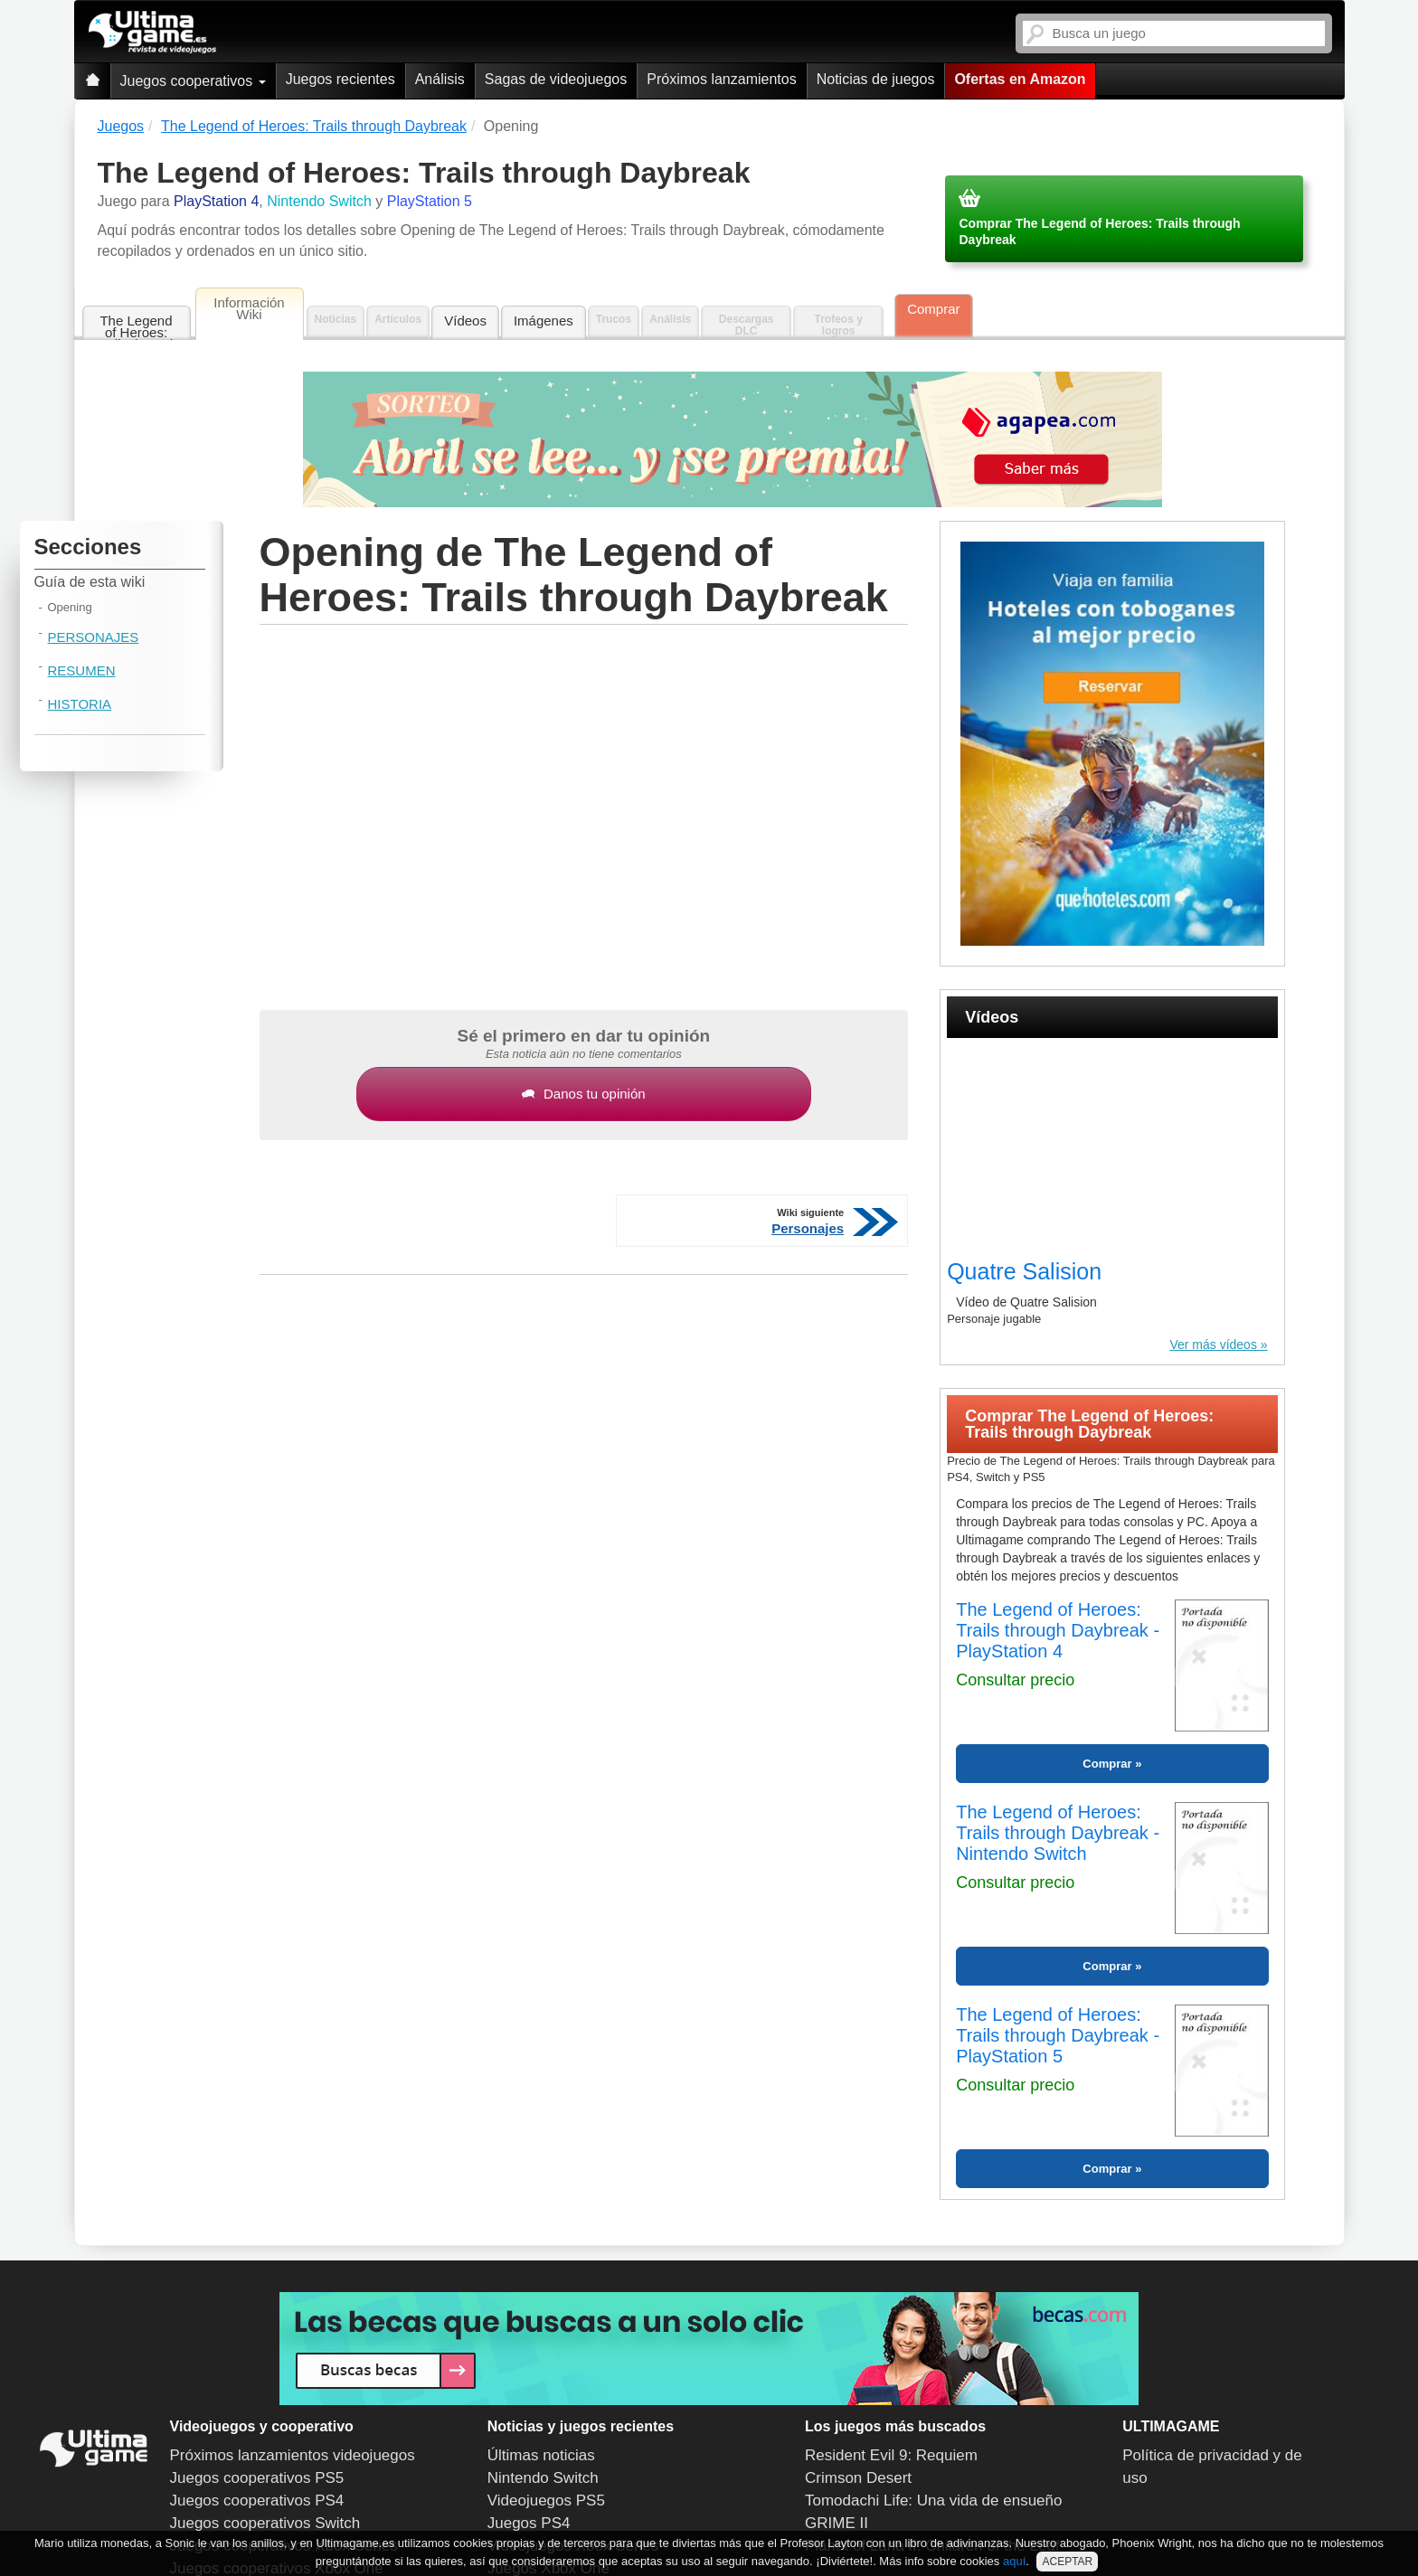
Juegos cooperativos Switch (265, 2523)
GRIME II (836, 2523)
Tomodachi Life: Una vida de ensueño (933, 2500)
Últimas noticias (541, 2455)
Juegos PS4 (529, 2523)
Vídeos (465, 320)
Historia (80, 704)
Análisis (440, 79)
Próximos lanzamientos (721, 79)
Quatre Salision (1024, 1271)
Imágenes (543, 320)
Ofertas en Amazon (1019, 79)
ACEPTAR (1067, 2561)
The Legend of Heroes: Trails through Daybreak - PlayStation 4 (1057, 1630)
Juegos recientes (340, 79)
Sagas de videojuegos (556, 79)
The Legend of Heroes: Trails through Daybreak (136, 327)
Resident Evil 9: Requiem (891, 2455)
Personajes (93, 637)
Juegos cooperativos (193, 81)
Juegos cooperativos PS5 (257, 2477)
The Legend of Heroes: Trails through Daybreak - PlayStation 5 (1057, 2035)
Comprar (933, 308)
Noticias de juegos (876, 79)
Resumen (82, 670)
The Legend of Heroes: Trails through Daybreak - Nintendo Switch (1057, 1833)
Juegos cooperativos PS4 (257, 2500)
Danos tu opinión (584, 1093)
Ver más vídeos (1213, 1344)
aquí (1014, 2561)
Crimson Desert (858, 2477)
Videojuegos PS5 (546, 2500)
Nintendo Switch (543, 2477)
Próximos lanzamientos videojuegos (292, 2455)
